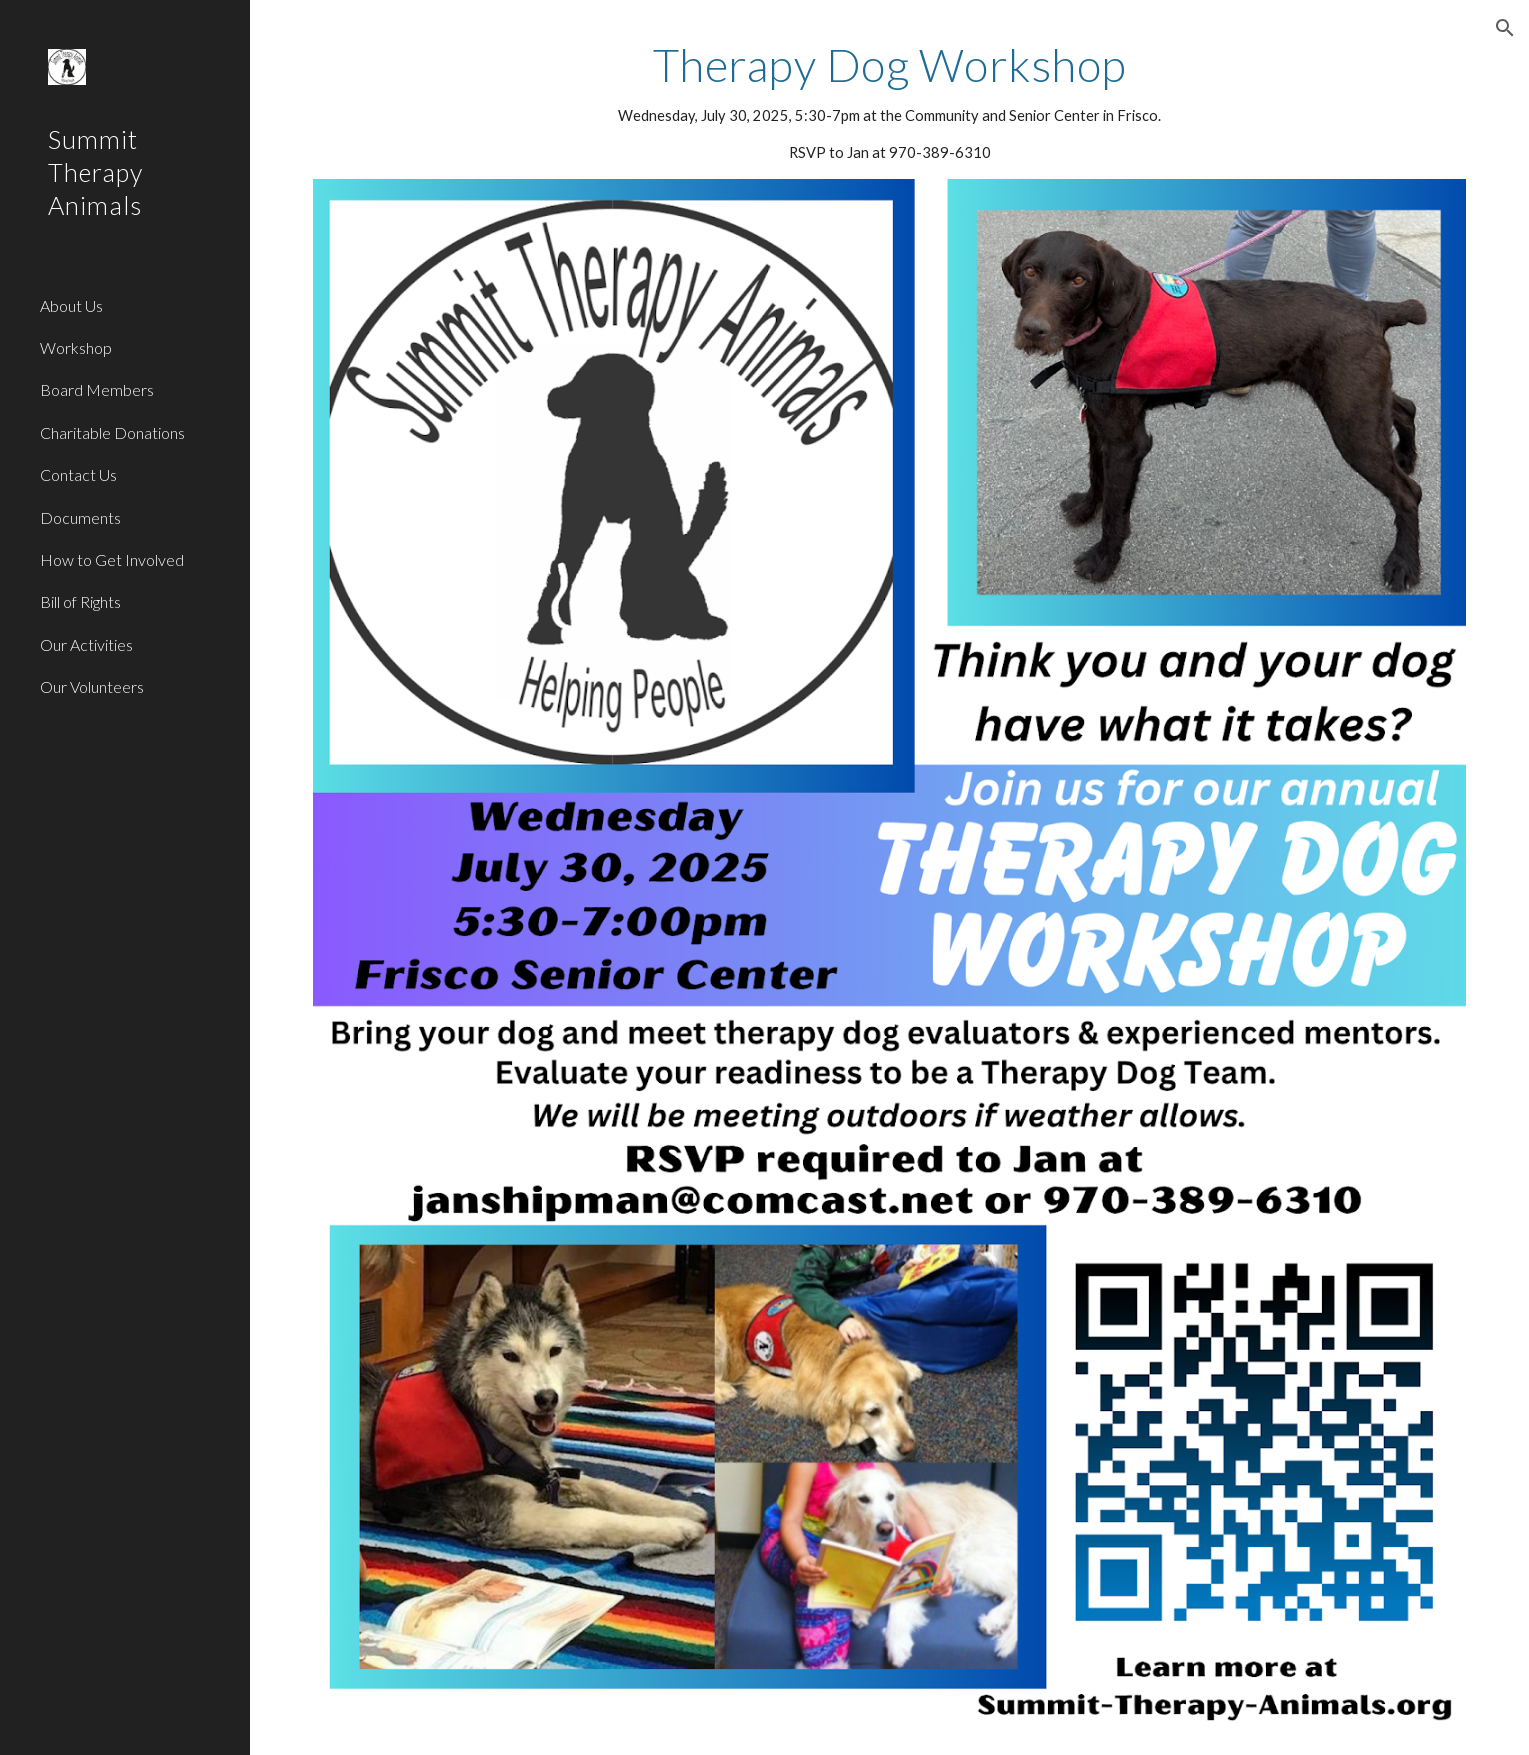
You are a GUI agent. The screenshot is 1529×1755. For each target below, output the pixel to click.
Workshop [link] (76, 347)
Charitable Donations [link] (112, 432)
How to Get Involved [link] (112, 559)
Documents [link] (80, 517)
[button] (1505, 28)
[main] (889, 101)
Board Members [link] (97, 389)
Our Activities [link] (86, 644)
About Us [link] (71, 305)
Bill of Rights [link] (80, 601)
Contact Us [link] (78, 474)
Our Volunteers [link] (92, 686)
